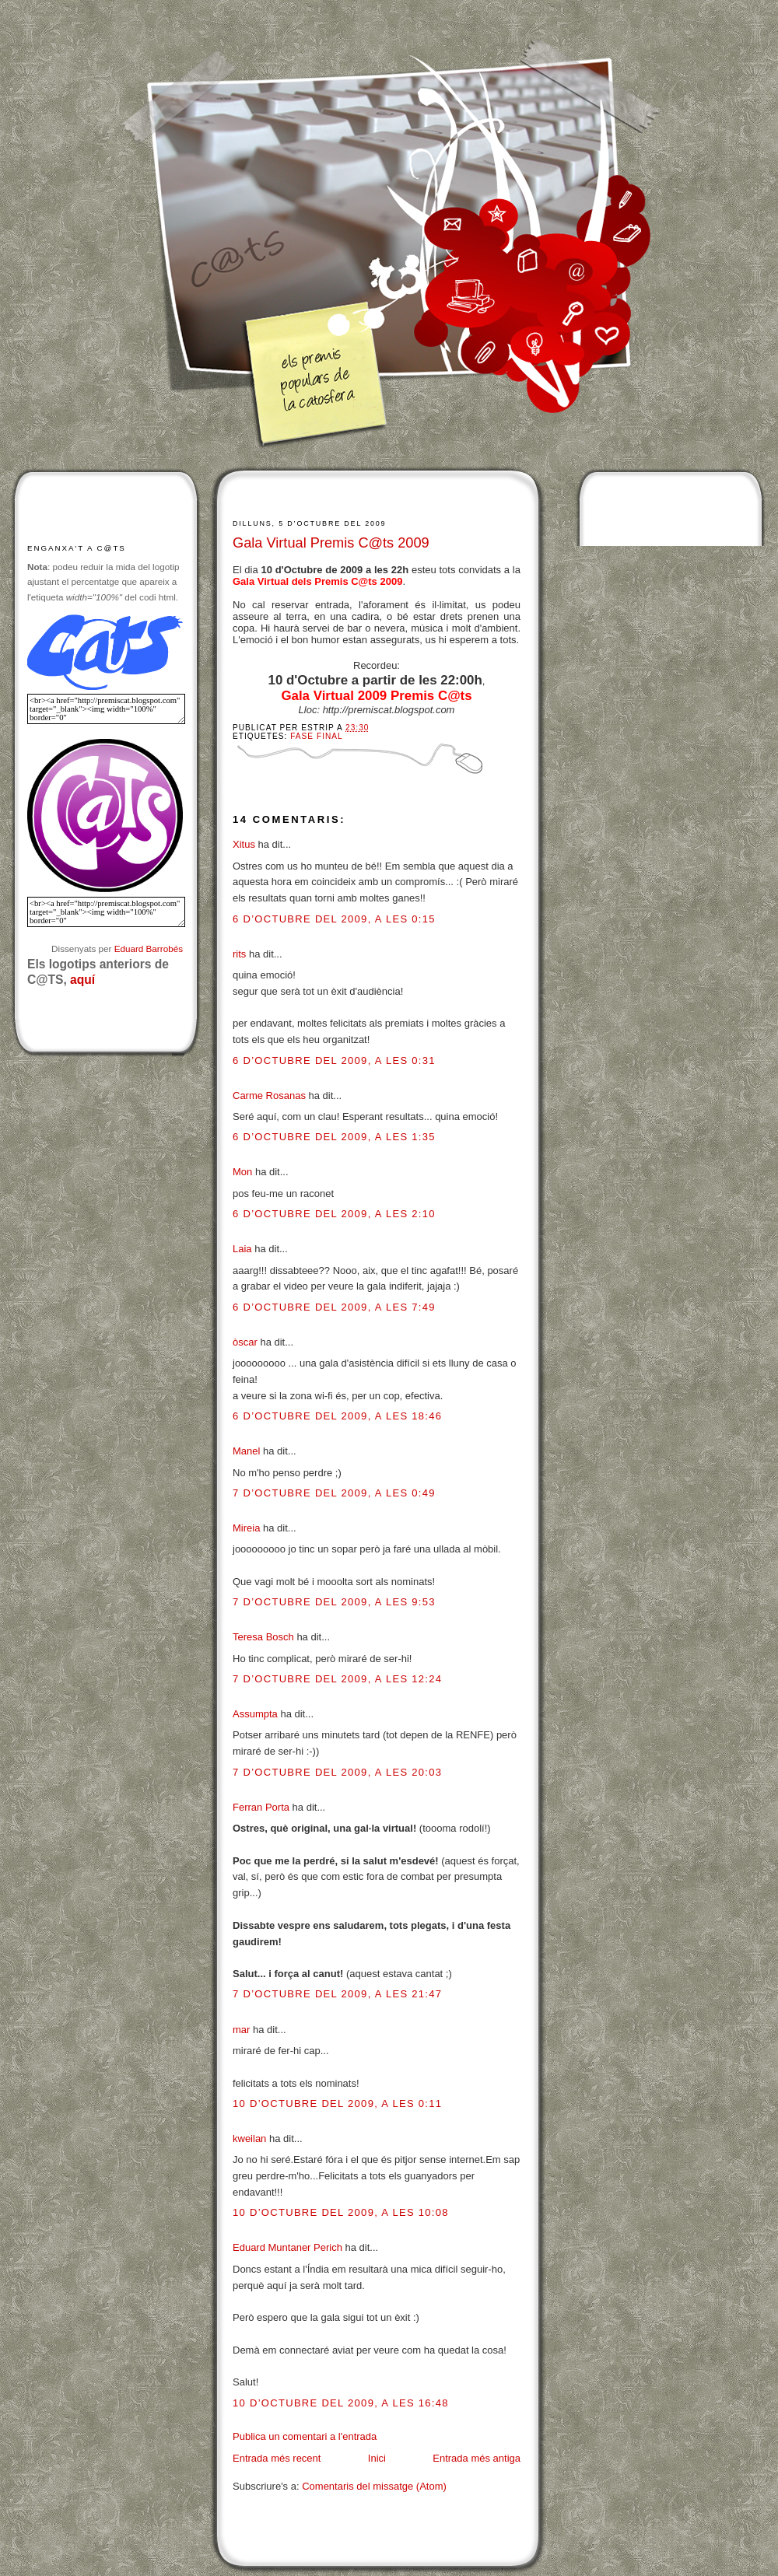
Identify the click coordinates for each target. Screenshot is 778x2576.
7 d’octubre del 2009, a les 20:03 (337, 1772)
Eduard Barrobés (148, 948)
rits (239, 954)
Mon (242, 1172)
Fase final (316, 736)
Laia (242, 1249)
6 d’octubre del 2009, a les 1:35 (334, 1137)
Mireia (246, 1528)
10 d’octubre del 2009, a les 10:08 (341, 2212)
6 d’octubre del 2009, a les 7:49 (334, 1307)
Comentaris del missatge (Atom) (374, 2486)
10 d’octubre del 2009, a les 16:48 (341, 2403)
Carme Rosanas (269, 1095)
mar (241, 2029)
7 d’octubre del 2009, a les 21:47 (337, 1994)
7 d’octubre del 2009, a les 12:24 (337, 1679)
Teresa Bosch (263, 1637)
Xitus (244, 844)
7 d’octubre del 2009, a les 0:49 (334, 1493)
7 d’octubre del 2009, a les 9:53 (334, 1602)
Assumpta (255, 1714)
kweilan (249, 2138)
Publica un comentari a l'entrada (305, 2436)
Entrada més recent (277, 2458)
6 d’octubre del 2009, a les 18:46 (337, 1416)
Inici (377, 2458)
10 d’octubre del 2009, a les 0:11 (337, 2103)
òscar (245, 1342)
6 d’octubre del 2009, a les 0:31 (334, 1060)
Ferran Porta (261, 1807)
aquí (82, 979)
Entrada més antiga (476, 2458)
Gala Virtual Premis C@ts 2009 (331, 543)
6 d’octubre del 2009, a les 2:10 (334, 1214)
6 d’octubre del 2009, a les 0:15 (334, 919)
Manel (246, 1451)
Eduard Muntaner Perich (287, 2247)
